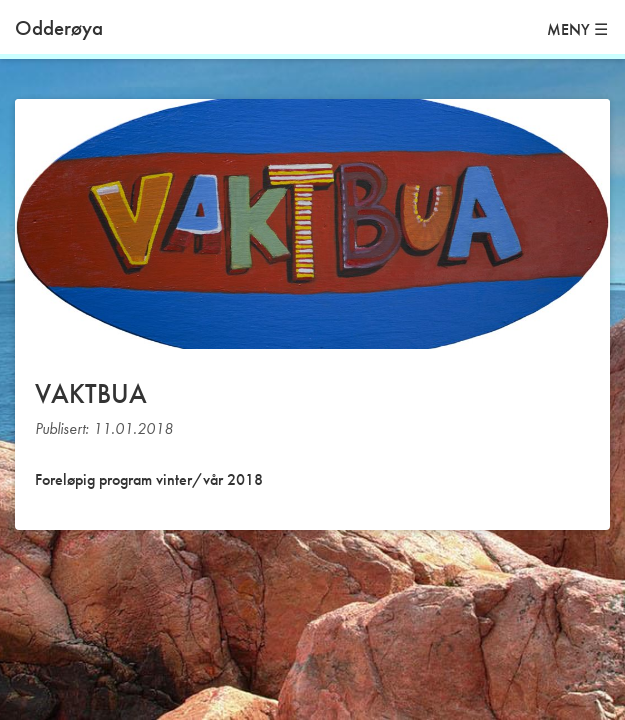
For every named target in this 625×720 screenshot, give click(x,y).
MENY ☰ (577, 29)
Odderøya (59, 27)
